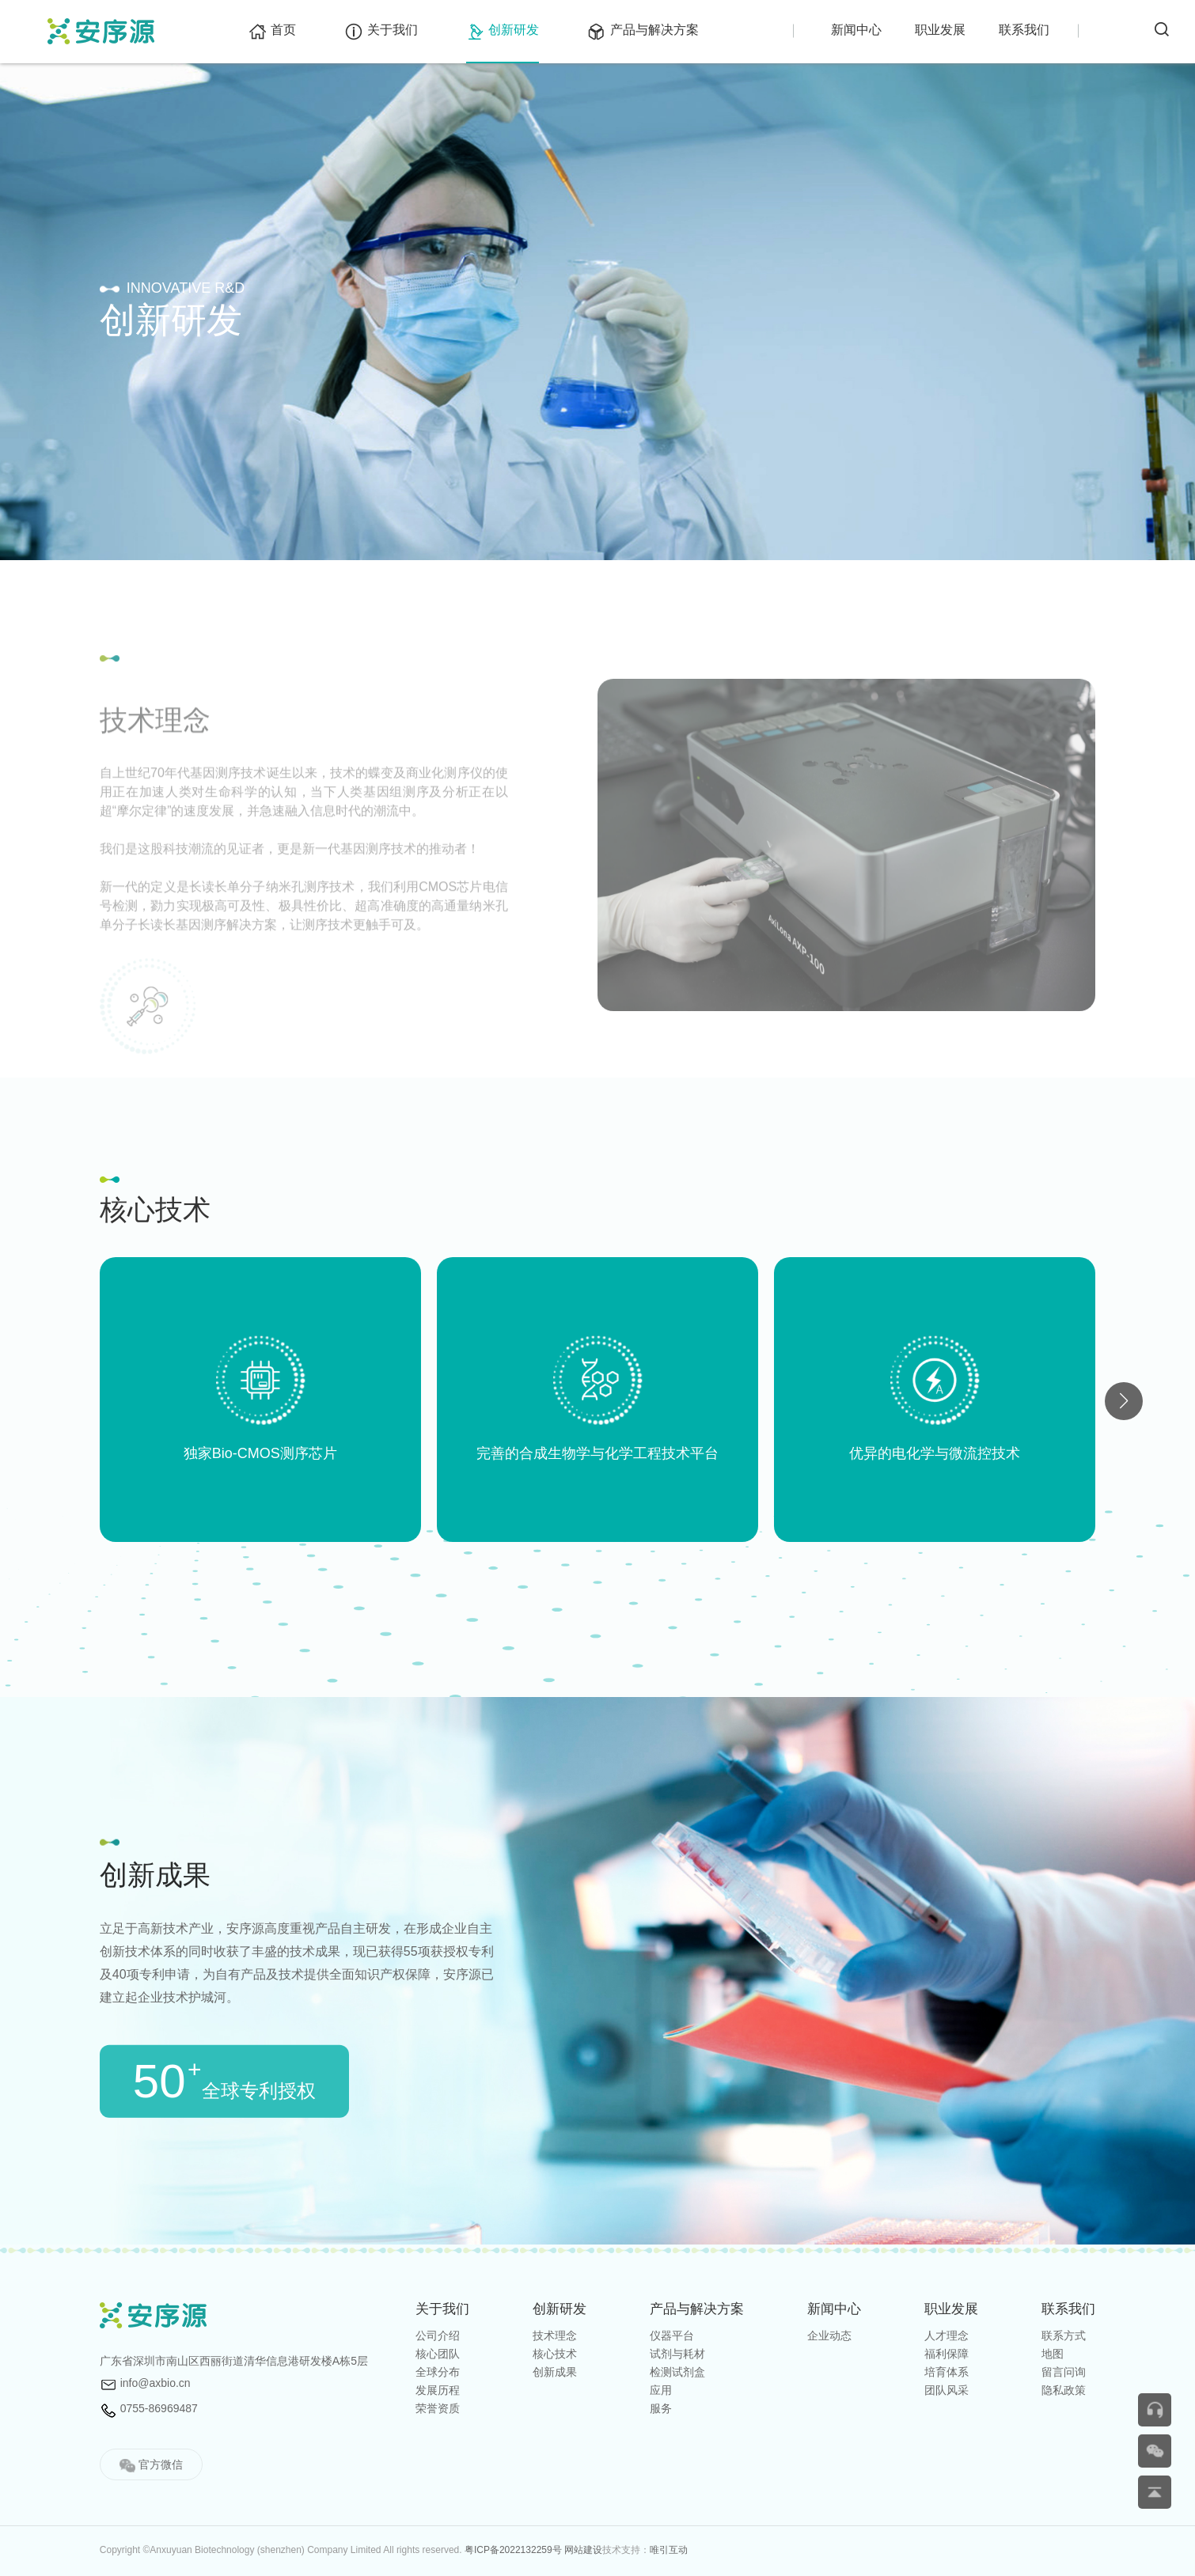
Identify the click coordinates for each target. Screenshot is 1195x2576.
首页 (272, 29)
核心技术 (555, 2353)
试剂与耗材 (677, 2353)
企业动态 (829, 2335)
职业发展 (940, 29)
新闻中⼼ (834, 2309)
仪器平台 (672, 2335)
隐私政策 (1063, 2390)
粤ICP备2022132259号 (513, 2549)
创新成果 (555, 2372)
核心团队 (437, 2353)
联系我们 (1024, 29)
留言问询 (1063, 2372)
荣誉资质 (437, 2408)
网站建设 (583, 2549)
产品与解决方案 (642, 29)
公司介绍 (437, 2335)
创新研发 (502, 29)
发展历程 (437, 2390)
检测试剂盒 (677, 2372)
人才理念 (946, 2335)
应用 (661, 2390)
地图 (1052, 2353)
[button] (1124, 1401)
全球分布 (437, 2372)
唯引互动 (669, 2549)
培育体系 (946, 2372)
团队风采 (946, 2390)
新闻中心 (856, 29)
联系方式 (1063, 2335)
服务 (661, 2408)
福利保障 (946, 2353)
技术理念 (555, 2335)
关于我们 (380, 29)
